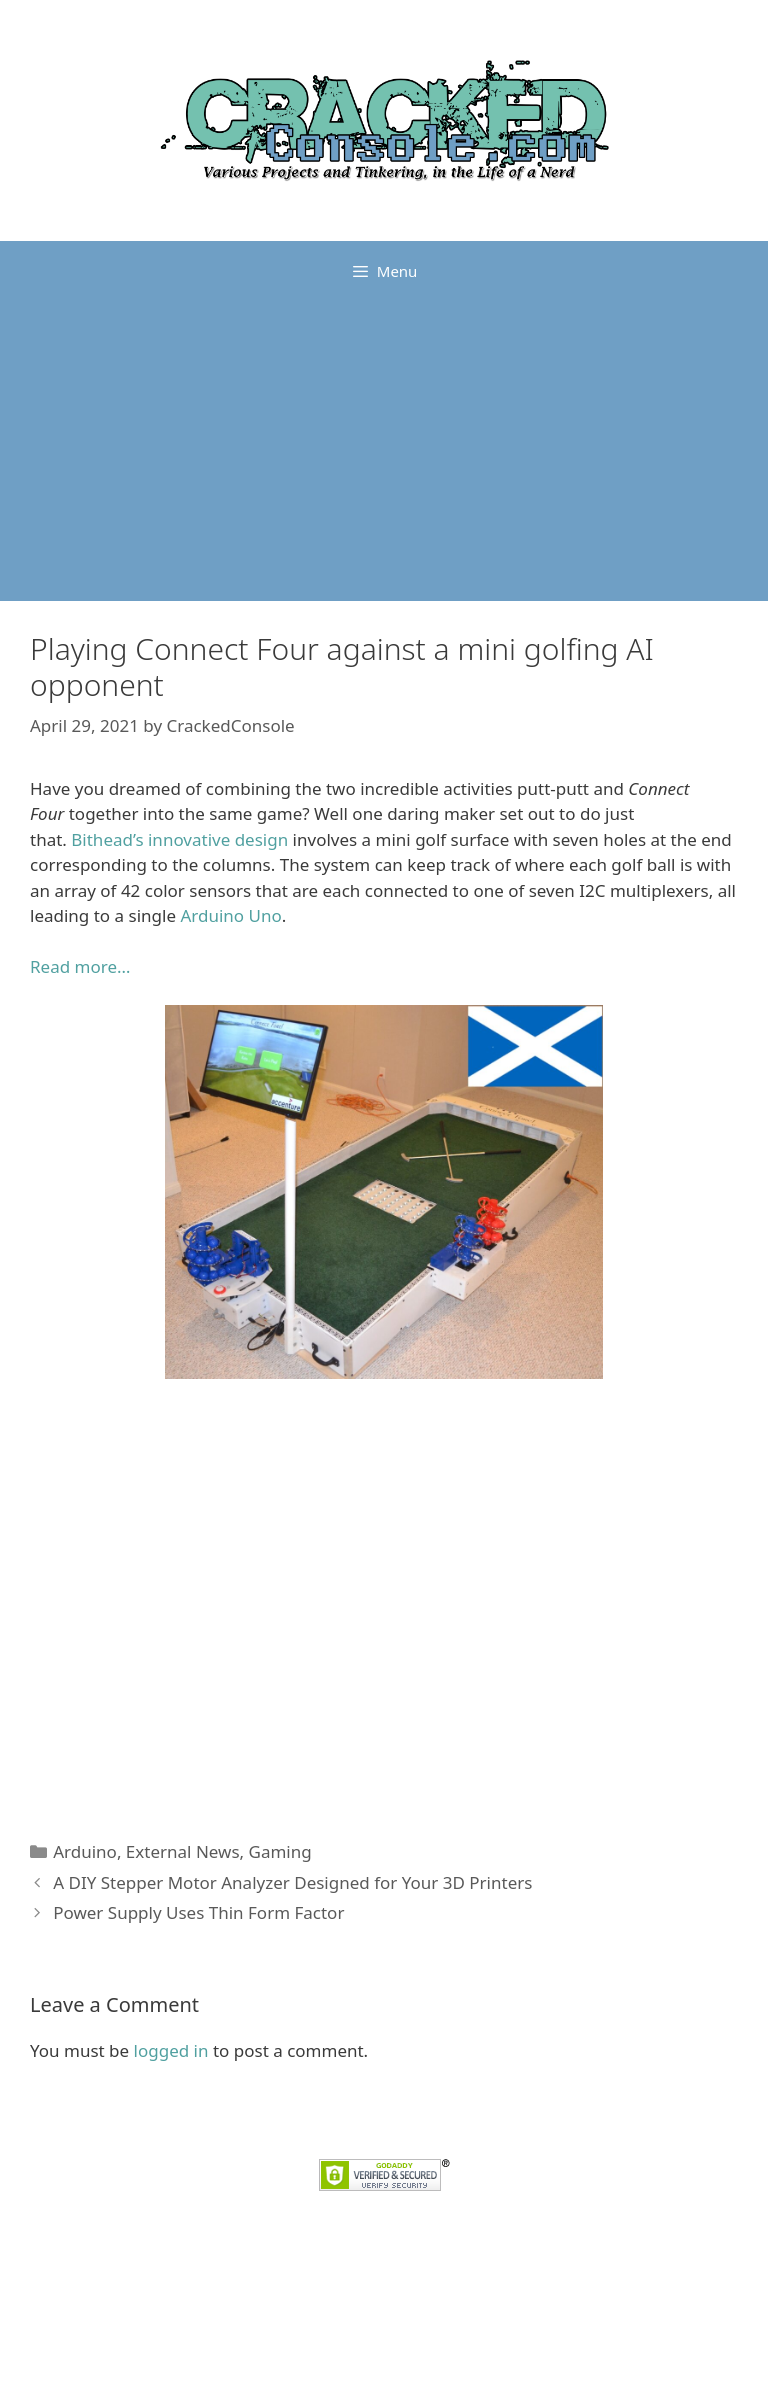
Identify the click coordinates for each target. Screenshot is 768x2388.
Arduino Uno (230, 915)
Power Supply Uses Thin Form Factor (198, 1912)
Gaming (280, 1851)
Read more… (80, 966)
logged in (171, 2050)
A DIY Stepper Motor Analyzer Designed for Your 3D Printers (292, 1882)
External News (183, 1851)
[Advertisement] (384, 451)
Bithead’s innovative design (179, 839)
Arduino (85, 1851)
